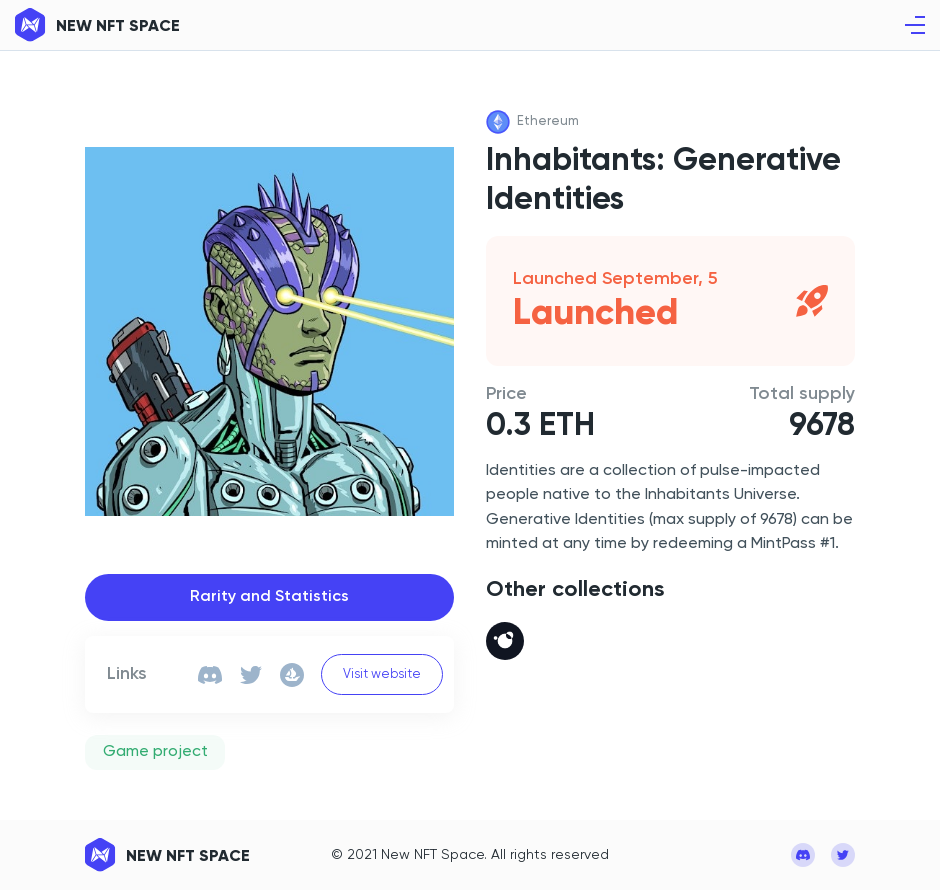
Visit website (382, 674)
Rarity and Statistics (269, 597)
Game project (155, 752)
